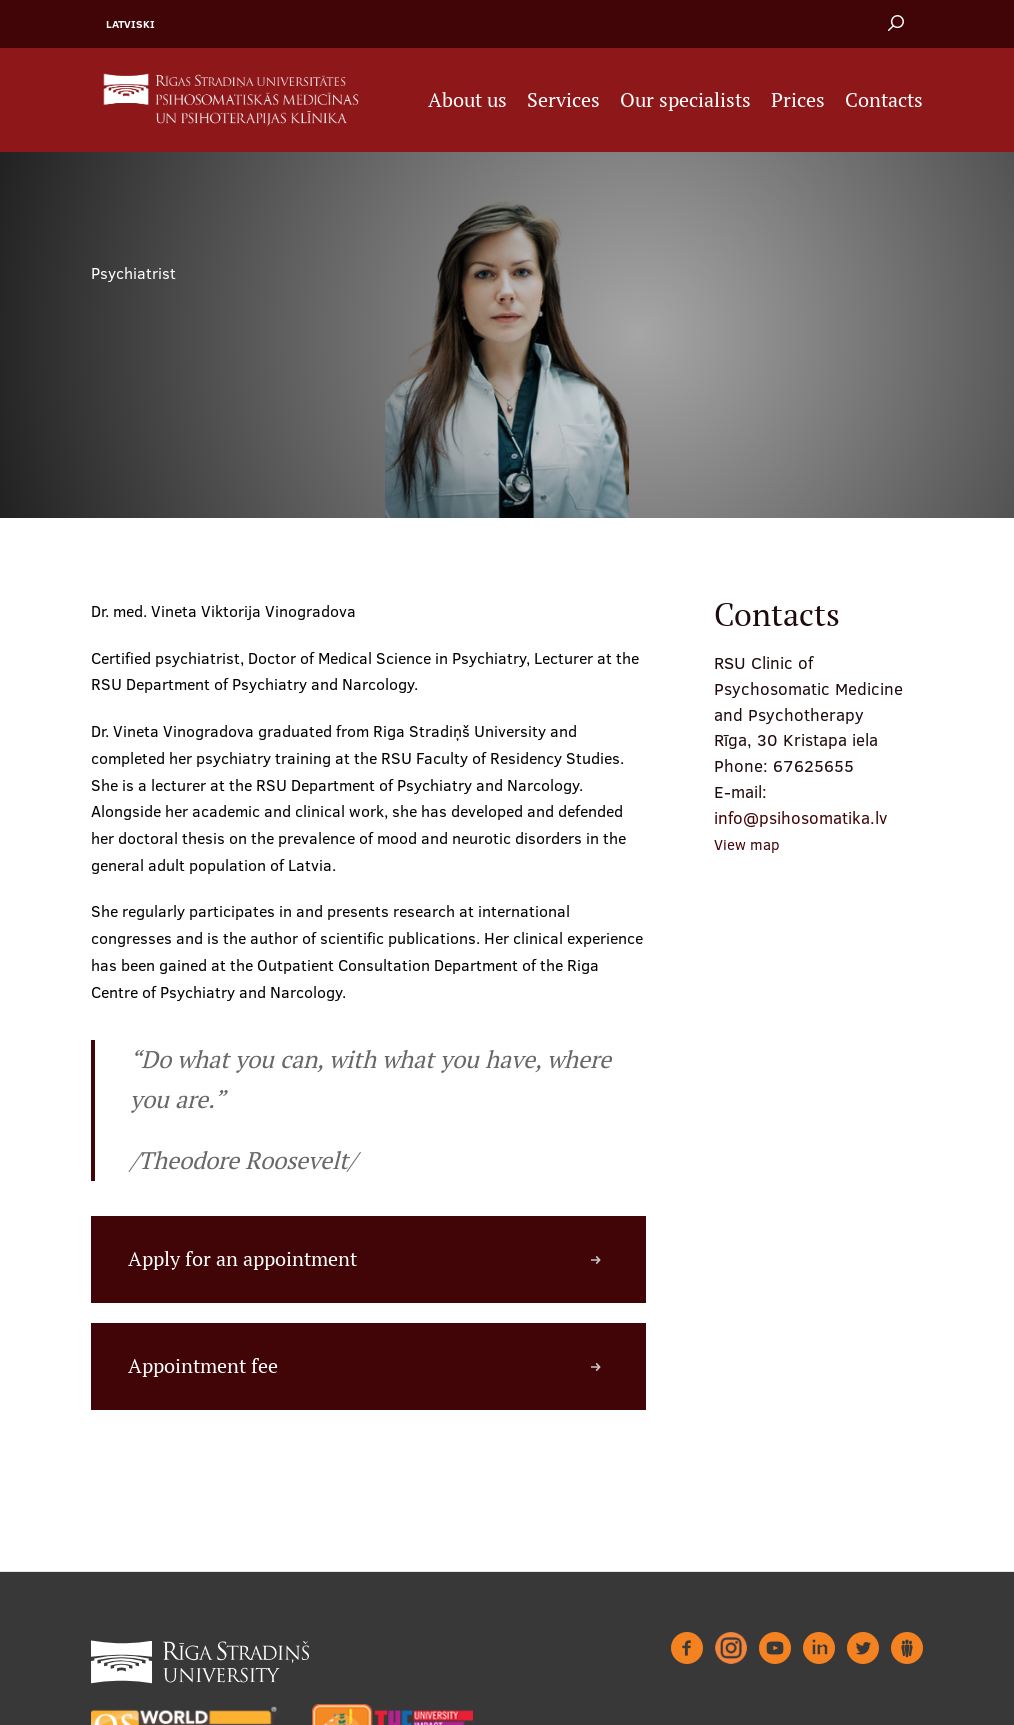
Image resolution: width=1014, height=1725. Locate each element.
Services (563, 100)
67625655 (813, 765)
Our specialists (685, 100)
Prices (798, 100)
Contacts (884, 100)
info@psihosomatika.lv (800, 817)
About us (467, 100)
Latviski (130, 24)
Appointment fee (203, 1366)
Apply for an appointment (242, 1259)
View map (747, 844)
